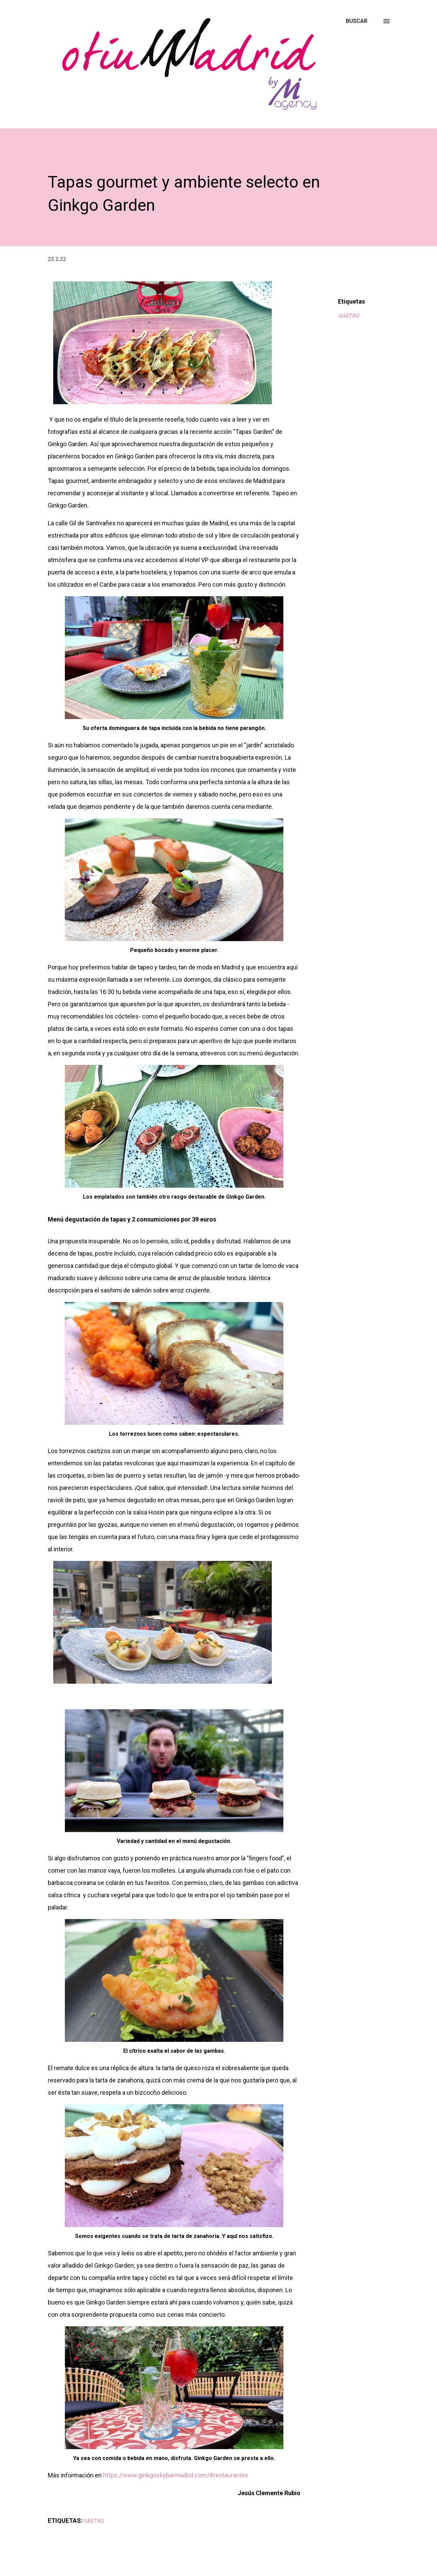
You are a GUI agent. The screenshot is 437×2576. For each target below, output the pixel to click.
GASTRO (348, 315)
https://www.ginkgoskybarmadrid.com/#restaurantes (175, 2475)
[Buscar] (356, 21)
